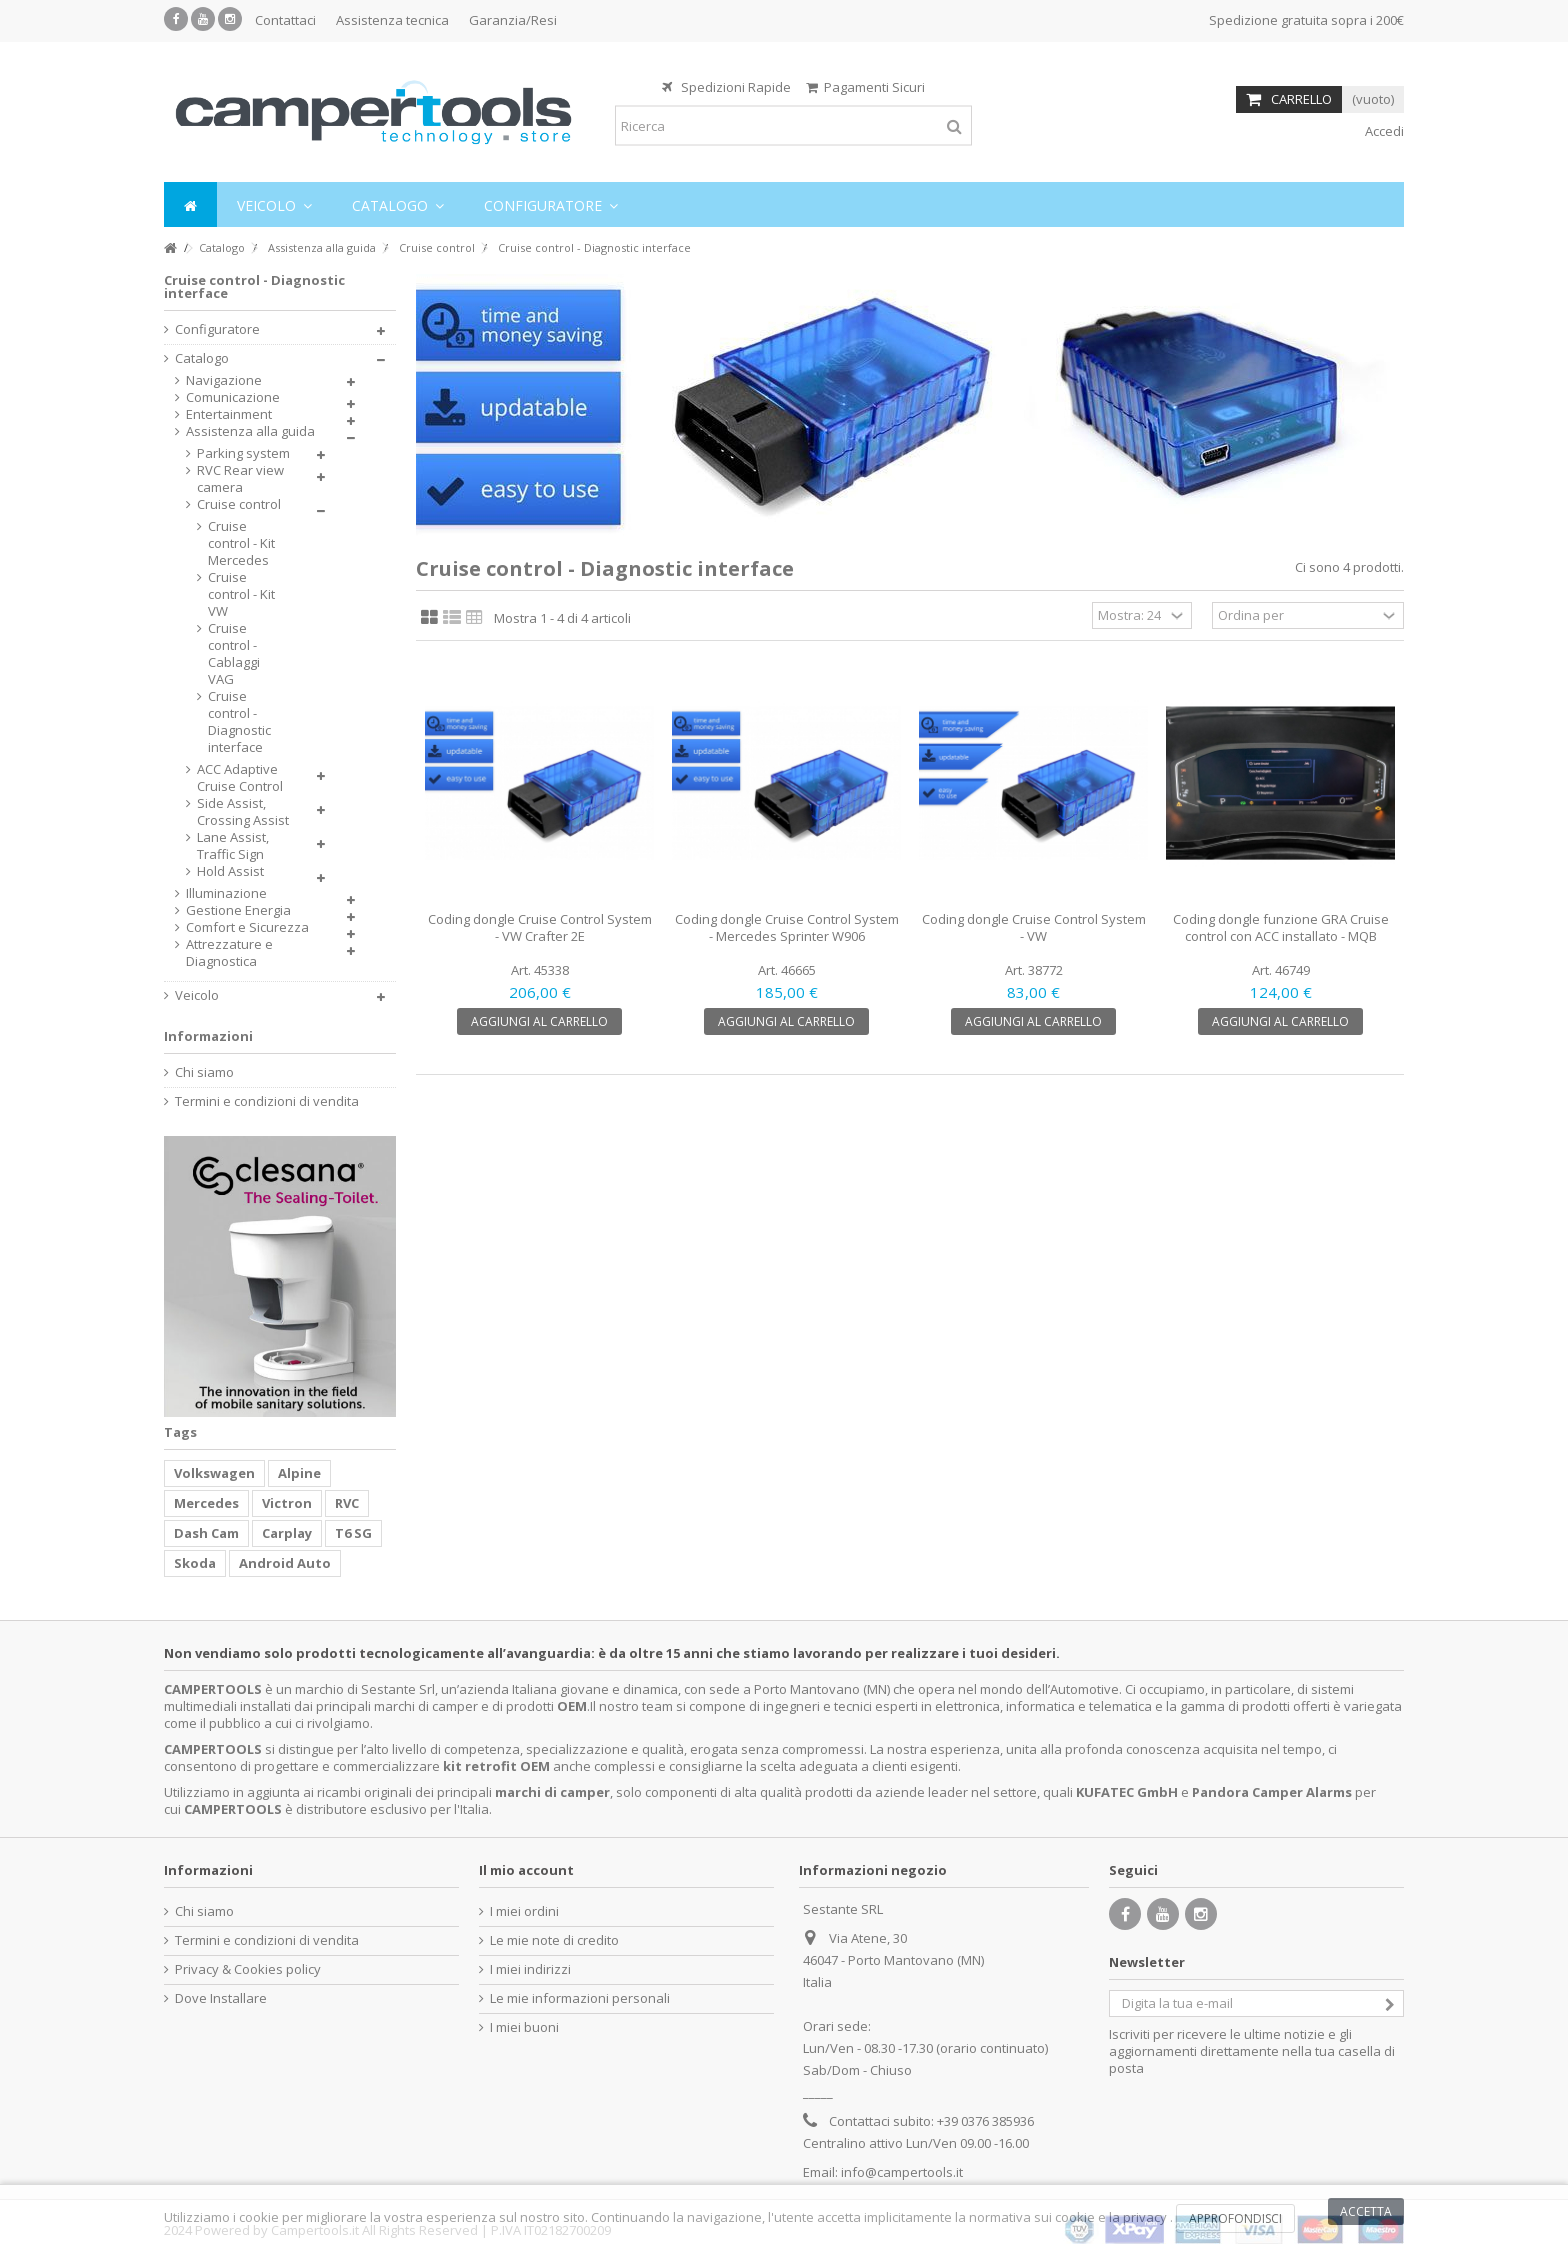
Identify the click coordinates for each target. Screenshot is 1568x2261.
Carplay (287, 1533)
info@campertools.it (902, 2172)
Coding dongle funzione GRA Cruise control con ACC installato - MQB (1281, 927)
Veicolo (197, 995)
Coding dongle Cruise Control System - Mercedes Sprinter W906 (787, 927)
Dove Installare (221, 1998)
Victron (287, 1503)
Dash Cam (206, 1533)
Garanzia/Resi (513, 20)
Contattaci (285, 20)
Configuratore (217, 329)
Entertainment (229, 414)
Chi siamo (204, 1072)
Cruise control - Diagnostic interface (239, 722)
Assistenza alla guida (250, 431)
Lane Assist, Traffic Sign (233, 846)
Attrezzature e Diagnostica (229, 953)
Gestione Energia (238, 910)
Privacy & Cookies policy (248, 1969)
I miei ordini (524, 1911)
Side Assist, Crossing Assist (243, 812)
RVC (347, 1503)
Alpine (299, 1473)
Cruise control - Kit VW (241, 594)
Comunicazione (233, 397)
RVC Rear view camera (240, 479)
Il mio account (526, 1870)
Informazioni (208, 1036)
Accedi (1383, 131)
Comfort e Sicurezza (247, 927)
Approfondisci (1235, 2218)
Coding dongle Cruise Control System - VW (1034, 927)
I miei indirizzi (530, 1969)
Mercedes (206, 1503)
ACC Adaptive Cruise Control (240, 778)
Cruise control (239, 504)
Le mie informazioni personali (580, 1998)
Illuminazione (226, 893)
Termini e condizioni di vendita (267, 1101)
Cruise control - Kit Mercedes (241, 543)
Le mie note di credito (554, 1940)
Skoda (195, 1563)
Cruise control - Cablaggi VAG (234, 654)
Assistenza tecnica (392, 20)
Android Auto (285, 1563)
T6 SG (353, 1533)
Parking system (243, 453)
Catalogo (202, 358)
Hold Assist (230, 871)
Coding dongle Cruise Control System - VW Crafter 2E (540, 927)
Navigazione (224, 380)
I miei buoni (524, 2027)
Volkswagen (214, 1473)
